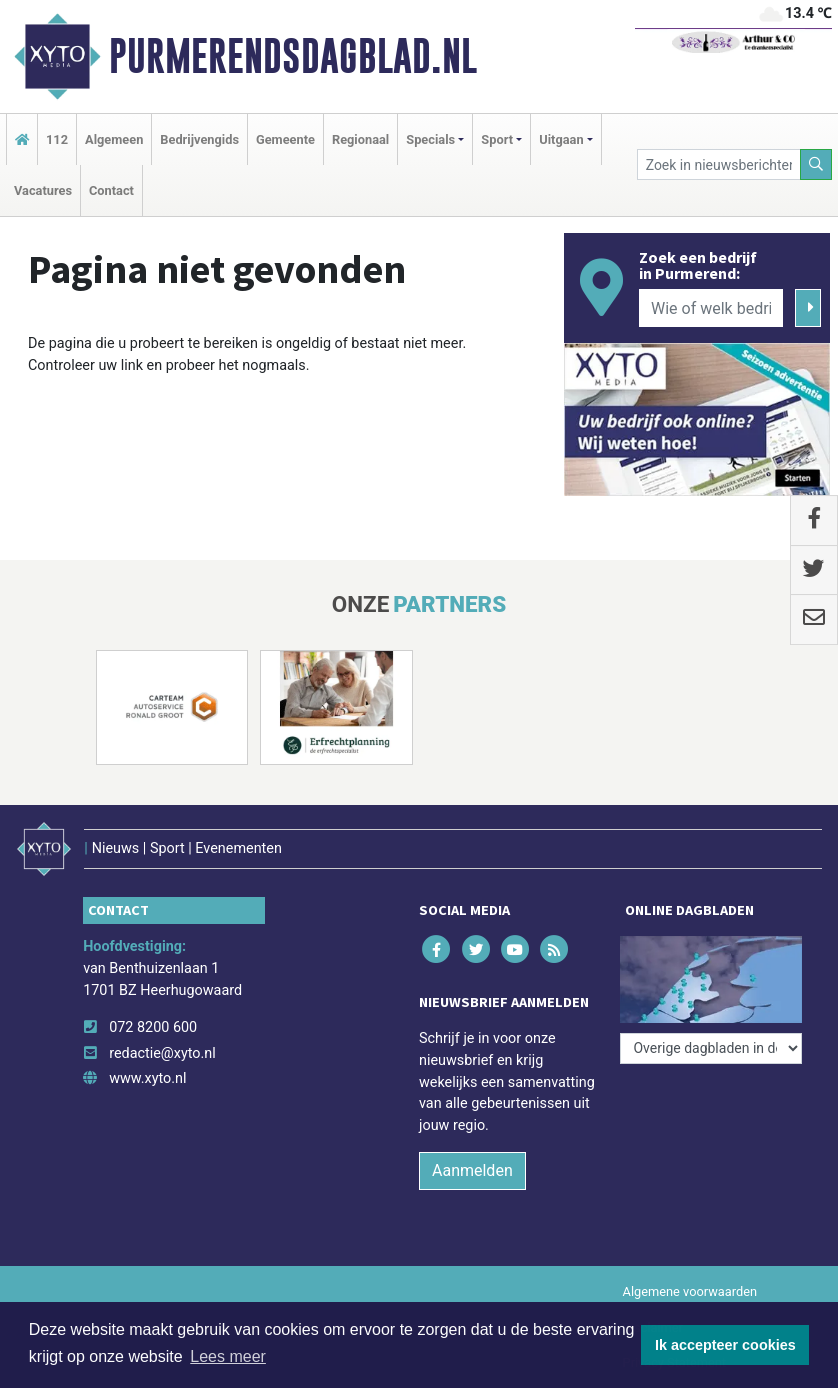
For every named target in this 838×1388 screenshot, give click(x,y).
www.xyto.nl (147, 1078)
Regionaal (360, 139)
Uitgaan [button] (561, 139)
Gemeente (285, 139)
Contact (111, 190)
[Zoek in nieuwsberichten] (719, 164)
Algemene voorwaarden (690, 1291)
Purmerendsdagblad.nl (293, 56)
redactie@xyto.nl (162, 1053)
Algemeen (114, 139)
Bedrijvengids (199, 139)
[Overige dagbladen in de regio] (711, 1048)
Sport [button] (497, 139)
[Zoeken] (816, 164)
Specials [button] (430, 139)
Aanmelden (472, 1170)
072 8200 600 (153, 1027)
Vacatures (43, 190)
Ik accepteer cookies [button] (725, 1345)
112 (57, 139)
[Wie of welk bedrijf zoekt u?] (711, 308)
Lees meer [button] (228, 1356)
